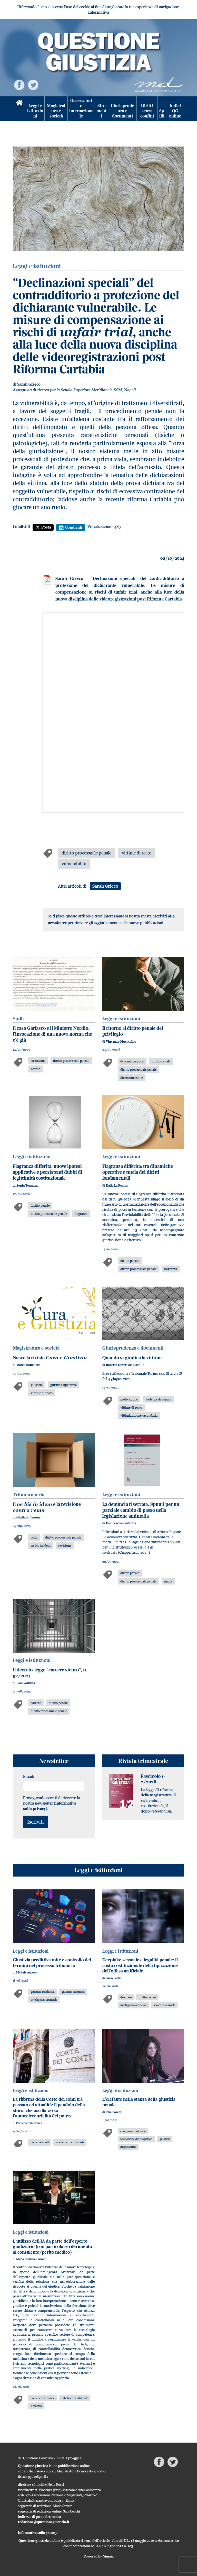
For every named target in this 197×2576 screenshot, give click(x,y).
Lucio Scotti (113, 1978)
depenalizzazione (132, 1061)
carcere (36, 1703)
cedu (34, 1537)
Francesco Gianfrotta (121, 1523)
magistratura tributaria (70, 2142)
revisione (64, 1545)
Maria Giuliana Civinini (31, 2259)
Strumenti (101, 111)
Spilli (161, 113)
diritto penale (161, 1061)
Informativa (98, 12)
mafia (168, 1581)
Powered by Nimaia (99, 2556)
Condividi (21, 526)
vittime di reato (137, 853)
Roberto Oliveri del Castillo (125, 1365)
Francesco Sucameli (29, 2123)
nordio (35, 1069)
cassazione (38, 1061)
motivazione (129, 1399)
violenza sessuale (164, 2005)
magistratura (128, 2147)
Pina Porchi (113, 2112)
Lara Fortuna (25, 1683)
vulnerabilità (74, 864)
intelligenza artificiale (44, 1999)
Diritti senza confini (147, 111)
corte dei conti (40, 2142)
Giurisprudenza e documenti (122, 111)
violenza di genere (158, 1399)
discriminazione (131, 1078)
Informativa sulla (37, 2532)
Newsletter (53, 1760)
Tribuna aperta (28, 1495)
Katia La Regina (117, 1185)
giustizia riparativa (63, 1385)
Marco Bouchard (28, 1365)
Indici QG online (175, 111)
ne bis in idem (41, 1545)
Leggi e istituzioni (35, 111)
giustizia (37, 1385)
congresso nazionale (132, 2131)
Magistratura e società (56, 111)
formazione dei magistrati (136, 2139)
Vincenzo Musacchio (121, 1041)
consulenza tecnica (42, 2398)
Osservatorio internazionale (81, 108)
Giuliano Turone (28, 1517)
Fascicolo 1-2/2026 (153, 1779)
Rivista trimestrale (143, 1760)
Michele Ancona (26, 1972)
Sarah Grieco (29, 384)
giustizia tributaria (73, 1992)
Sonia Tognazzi (27, 1185)
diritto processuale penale (86, 853)
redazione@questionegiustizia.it (43, 2521)
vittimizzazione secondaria (138, 1415)
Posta (43, 527)
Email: (28, 1776)
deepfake (126, 1997)
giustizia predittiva (42, 1992)
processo (36, 2406)
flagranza (81, 1214)
